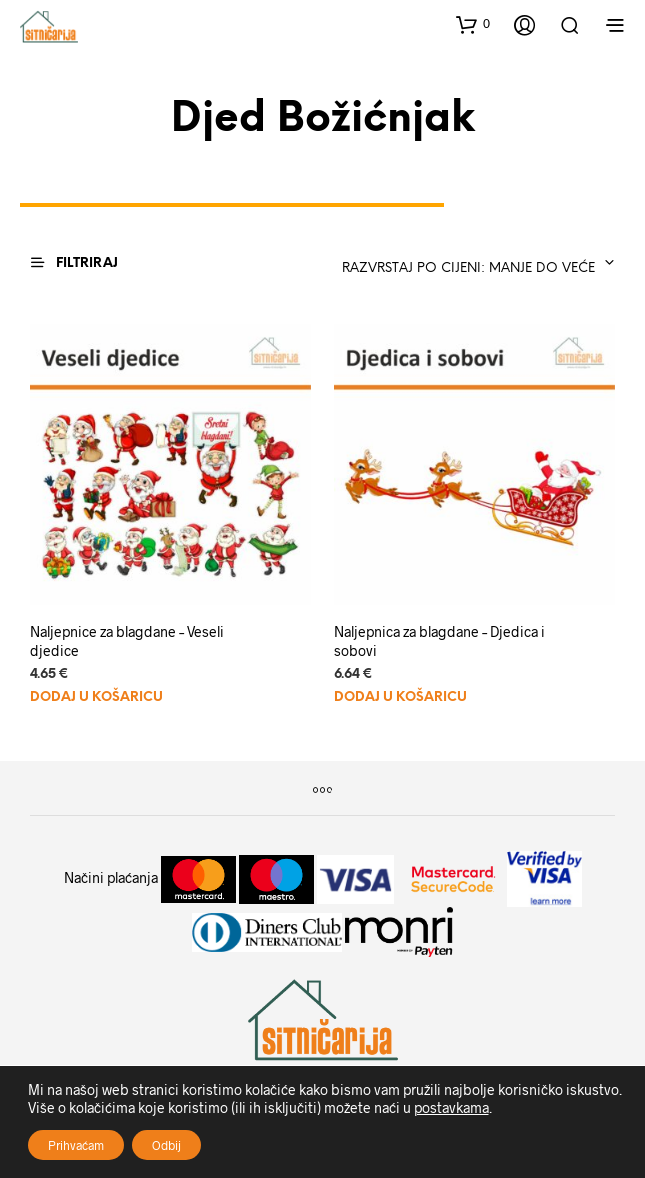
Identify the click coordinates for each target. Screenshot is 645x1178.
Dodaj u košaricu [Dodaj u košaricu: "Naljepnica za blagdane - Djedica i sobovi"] (400, 697)
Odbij (166, 1145)
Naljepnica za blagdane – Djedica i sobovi (439, 641)
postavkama (451, 1107)
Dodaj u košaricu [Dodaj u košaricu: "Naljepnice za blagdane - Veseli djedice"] (96, 697)
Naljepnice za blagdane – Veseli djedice (127, 641)
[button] (473, 24)
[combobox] (471, 263)
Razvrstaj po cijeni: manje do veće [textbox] (468, 268)
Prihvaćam (76, 1145)
